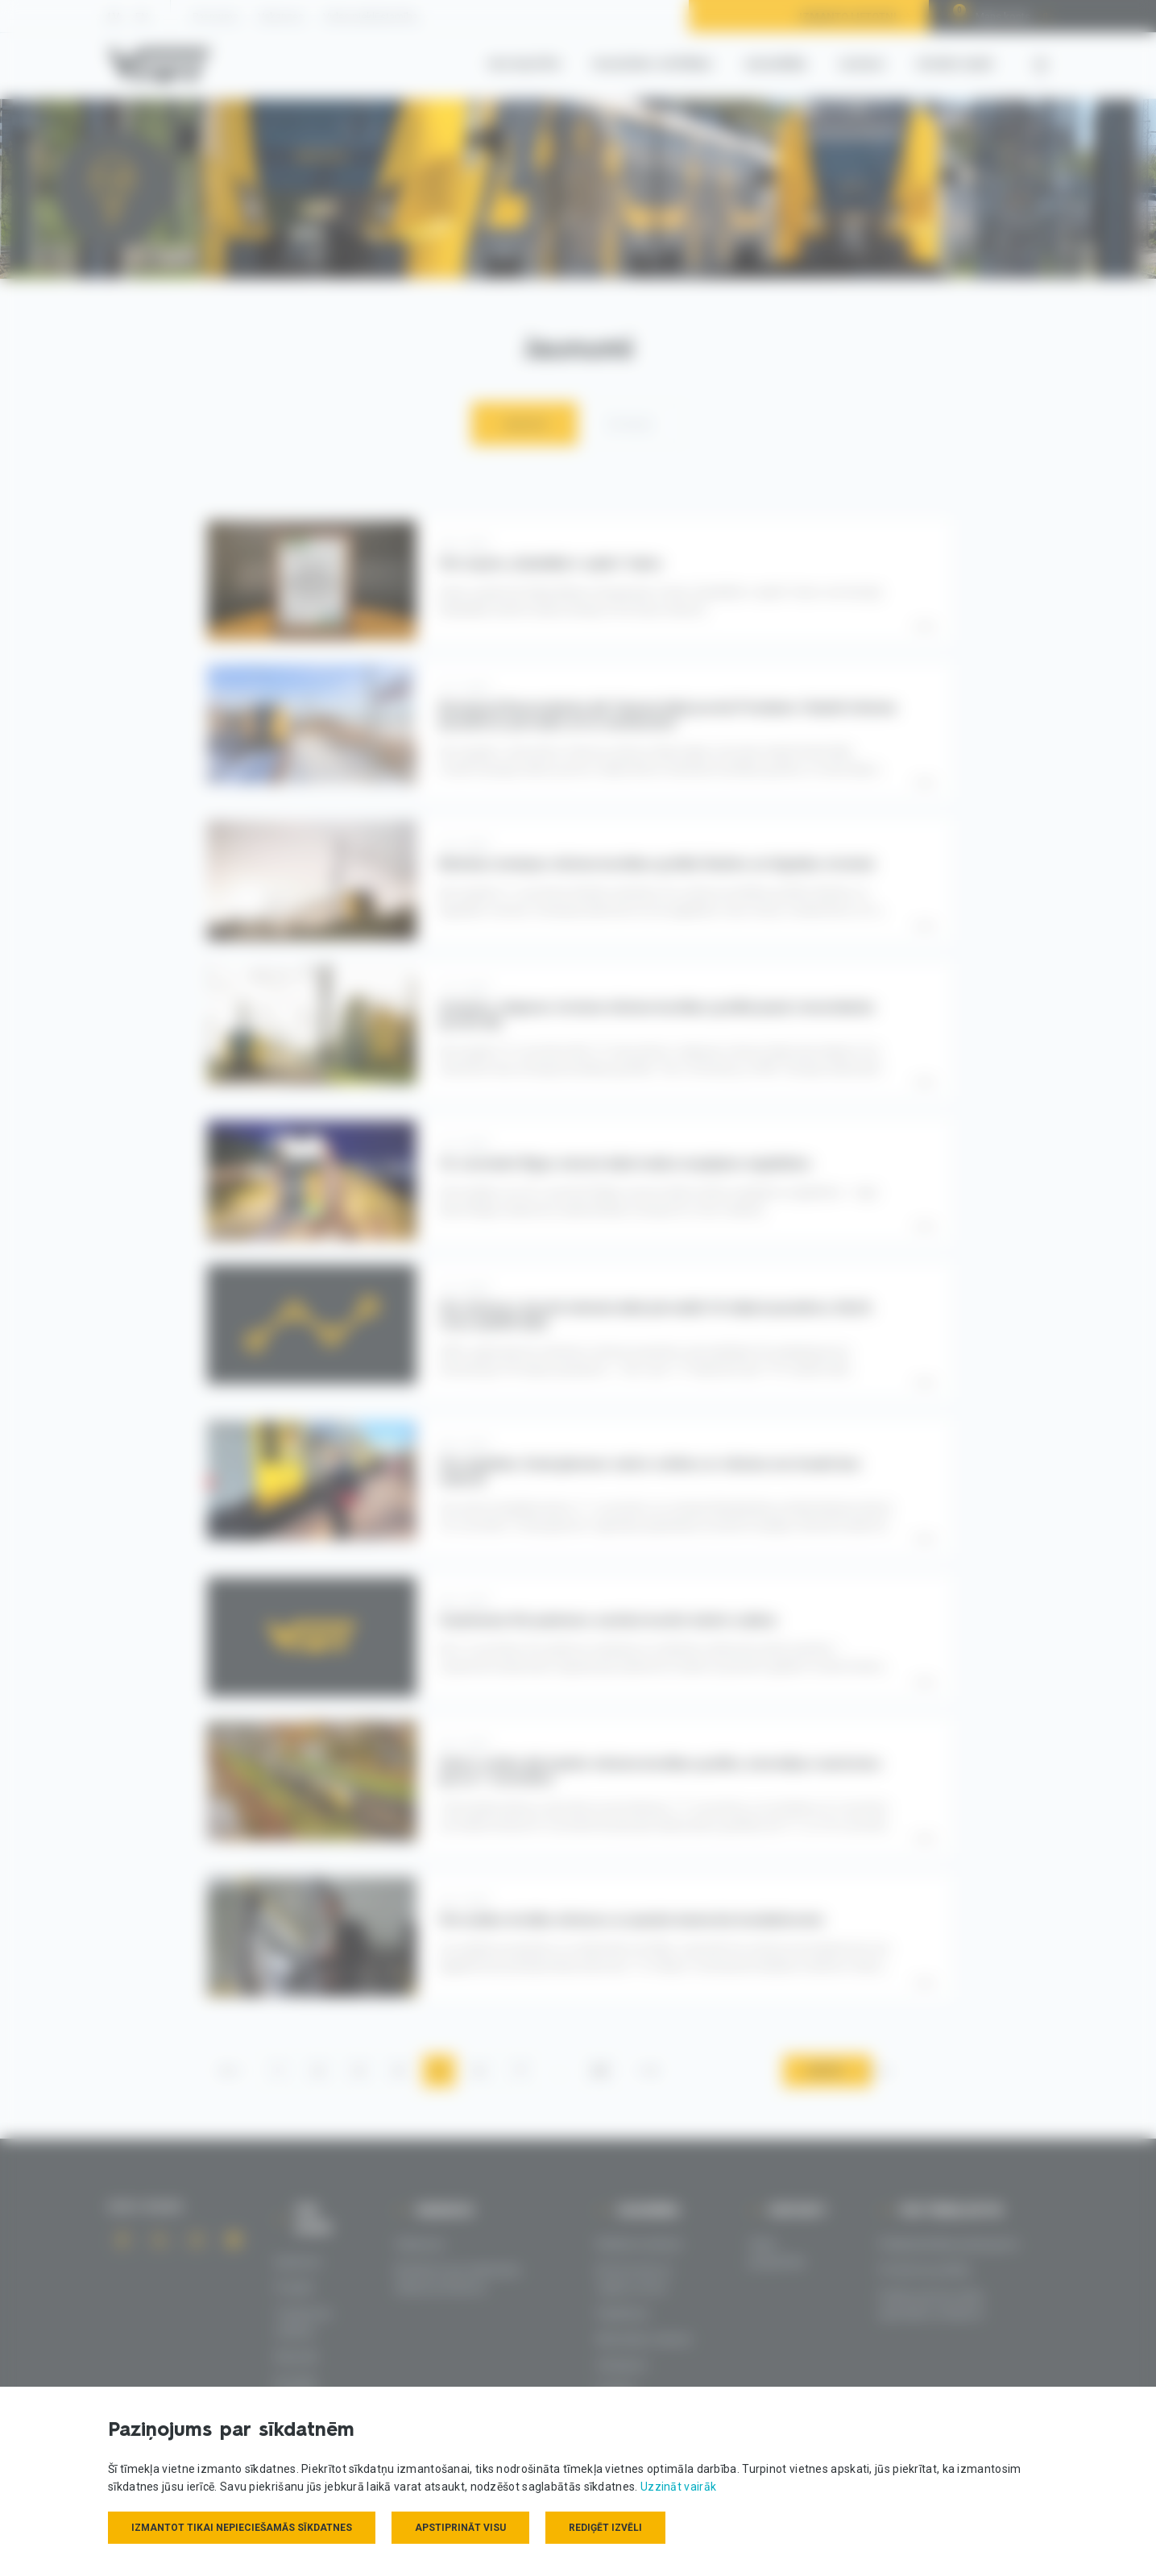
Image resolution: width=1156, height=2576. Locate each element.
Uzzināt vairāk (678, 2486)
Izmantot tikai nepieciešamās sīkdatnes (241, 2527)
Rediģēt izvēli (605, 2527)
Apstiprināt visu (460, 2527)
